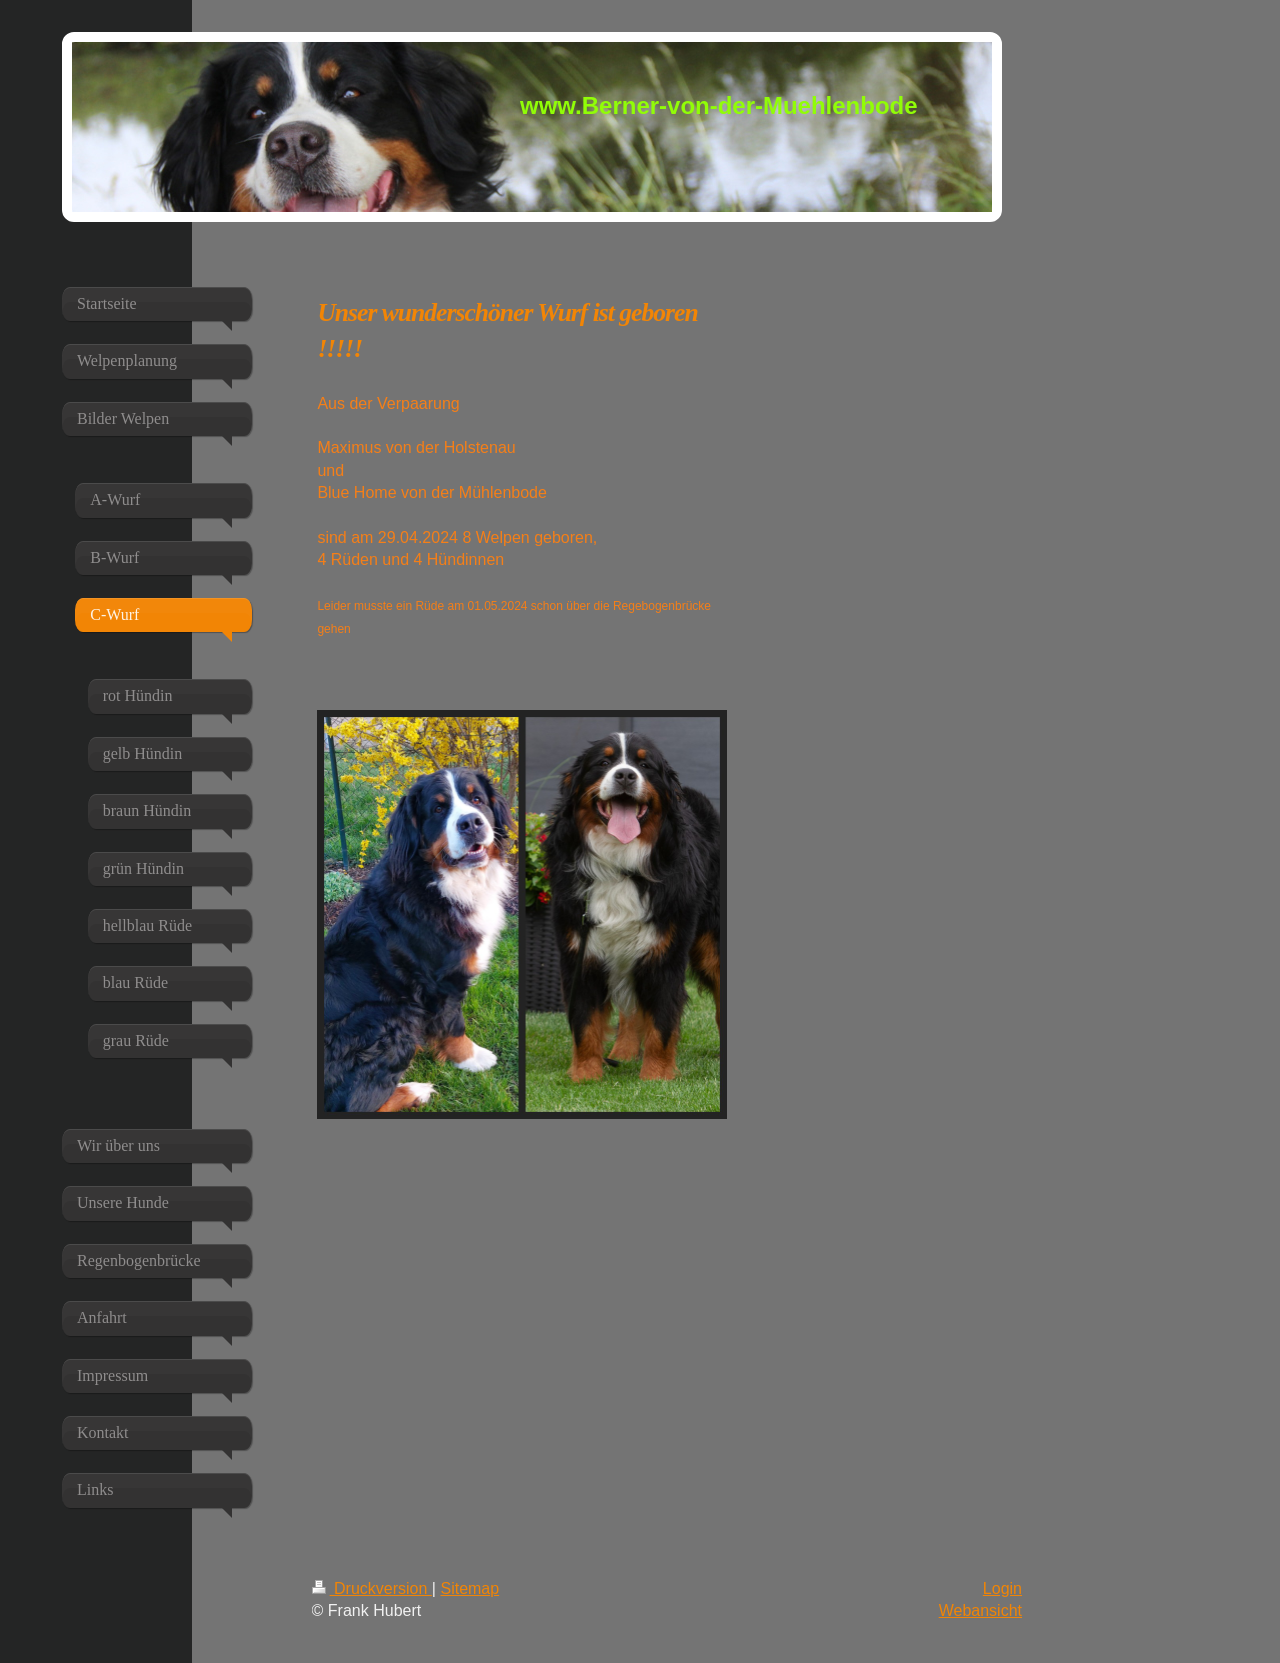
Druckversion (372, 1588)
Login (1002, 1588)
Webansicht (980, 1610)
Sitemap (469, 1588)
